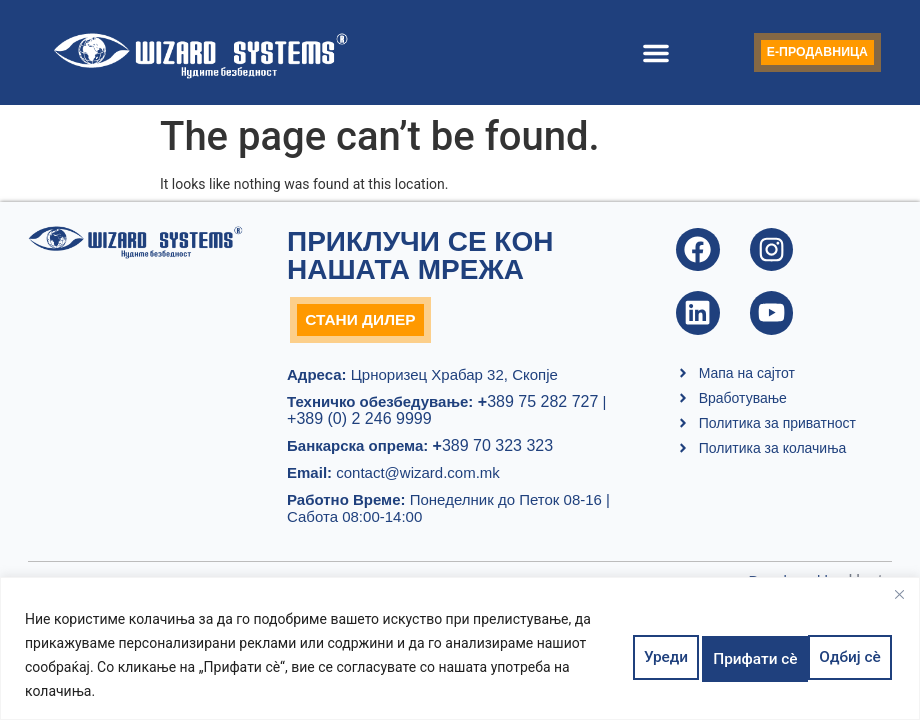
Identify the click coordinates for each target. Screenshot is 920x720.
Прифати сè (839, 654)
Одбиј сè (732, 654)
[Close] (899, 594)
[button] (640, 53)
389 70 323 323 (493, 449)
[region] (460, 648)
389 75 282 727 (535, 405)
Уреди (645, 654)
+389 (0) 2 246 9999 (359, 422)
